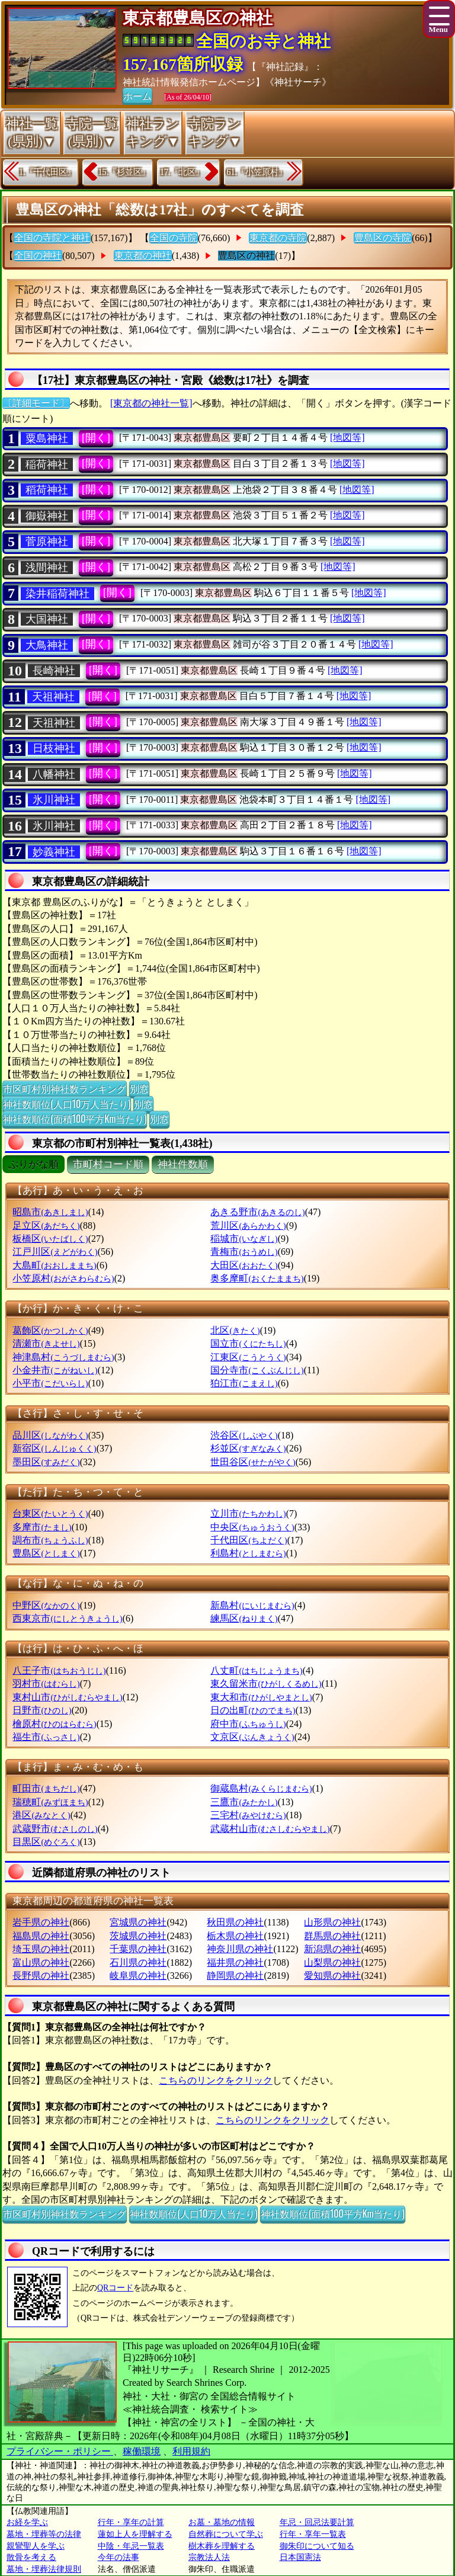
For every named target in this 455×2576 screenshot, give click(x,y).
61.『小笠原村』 (257, 172)
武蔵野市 (54, 1829)
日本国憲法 (300, 2557)
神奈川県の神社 (240, 1949)
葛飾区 (50, 1330)
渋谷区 (243, 1435)
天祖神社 (54, 723)
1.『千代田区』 (47, 172)
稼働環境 (142, 2451)
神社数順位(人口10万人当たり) (66, 1104)
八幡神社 (54, 774)
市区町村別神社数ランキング (64, 1088)
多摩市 (41, 1527)
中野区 (45, 1605)
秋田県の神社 (235, 1922)
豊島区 (45, 1553)
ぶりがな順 (33, 1164)
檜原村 (54, 1724)
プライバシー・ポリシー (60, 2451)
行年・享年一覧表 (313, 2534)
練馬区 (243, 1618)
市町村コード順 (108, 1164)
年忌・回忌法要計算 (317, 2522)
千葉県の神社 (138, 1949)
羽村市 (45, 1683)
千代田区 (248, 1540)
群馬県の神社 (332, 1936)
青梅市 (243, 1252)
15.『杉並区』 (124, 172)
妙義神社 (54, 852)
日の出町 (252, 1710)
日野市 (41, 1710)
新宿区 (54, 1448)
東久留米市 (265, 1683)
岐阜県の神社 (138, 1976)
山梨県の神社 (332, 1962)
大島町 (54, 1265)
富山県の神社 (40, 1962)
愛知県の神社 (332, 1976)
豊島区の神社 (246, 256)
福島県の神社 (40, 1936)
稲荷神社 (46, 464)
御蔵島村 (261, 1788)
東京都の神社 (142, 256)
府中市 (248, 1724)
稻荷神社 (46, 490)
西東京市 (67, 1618)
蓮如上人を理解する (135, 2534)
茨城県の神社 (138, 1936)
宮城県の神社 (138, 1922)
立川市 (248, 1513)
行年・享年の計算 (131, 2522)
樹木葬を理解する (221, 2546)
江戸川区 (54, 1252)
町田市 (45, 1788)
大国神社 (46, 619)
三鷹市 (243, 1802)
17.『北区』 (182, 172)
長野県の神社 (40, 1976)
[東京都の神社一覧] (151, 403)
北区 (234, 1330)
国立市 (248, 1343)
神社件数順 (183, 1164)
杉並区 (248, 1448)
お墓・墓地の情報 (221, 2522)
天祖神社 (53, 697)
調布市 (50, 1540)
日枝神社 (54, 748)
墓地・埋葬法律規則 (44, 2569)
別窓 (139, 1088)
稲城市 (243, 1238)
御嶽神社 (46, 516)
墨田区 (45, 1462)
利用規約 (191, 2451)
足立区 (45, 1225)
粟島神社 (46, 438)
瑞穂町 (50, 1802)
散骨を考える (31, 2557)
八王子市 (58, 1670)
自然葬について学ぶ (225, 2534)
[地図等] (347, 437)
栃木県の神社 (235, 1936)
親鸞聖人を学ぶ (36, 2546)
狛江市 (243, 1383)
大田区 (243, 1265)
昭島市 (50, 1212)
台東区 (50, 1513)
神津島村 (63, 1357)
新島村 (252, 1605)
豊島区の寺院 (382, 238)
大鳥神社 (46, 645)
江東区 (248, 1357)
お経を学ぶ (27, 2522)
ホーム (137, 95)
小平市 (50, 1383)
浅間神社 (46, 567)
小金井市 (54, 1370)
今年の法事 (118, 2557)
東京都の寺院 (277, 238)
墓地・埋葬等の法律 (44, 2534)
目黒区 (45, 1842)
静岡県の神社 (235, 1976)
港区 (41, 1815)
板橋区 (50, 1238)
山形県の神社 (332, 1922)
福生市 (45, 1737)
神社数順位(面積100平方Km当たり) (74, 1118)
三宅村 (248, 1815)
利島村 (248, 1553)
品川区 (50, 1435)
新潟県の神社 (332, 1949)
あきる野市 (257, 1212)
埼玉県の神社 (40, 1949)
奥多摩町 (256, 1278)
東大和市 (261, 1697)
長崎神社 (54, 671)
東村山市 (67, 1697)
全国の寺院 (173, 238)
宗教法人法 (209, 2557)
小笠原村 (63, 1278)
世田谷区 (252, 1462)
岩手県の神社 (40, 1922)
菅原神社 (46, 541)
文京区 (252, 1737)
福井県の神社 (235, 1962)
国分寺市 (256, 1370)
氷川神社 (54, 800)
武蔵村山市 (269, 1829)
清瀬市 (45, 1343)
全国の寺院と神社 (52, 238)
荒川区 (248, 1225)
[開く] (96, 438)
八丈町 (256, 1670)
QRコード (115, 2287)
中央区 (252, 1527)
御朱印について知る (317, 2546)
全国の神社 (38, 256)
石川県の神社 (138, 1962)
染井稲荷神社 (57, 594)
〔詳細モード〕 (36, 403)
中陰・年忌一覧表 (131, 2546)
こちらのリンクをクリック (216, 2080)
